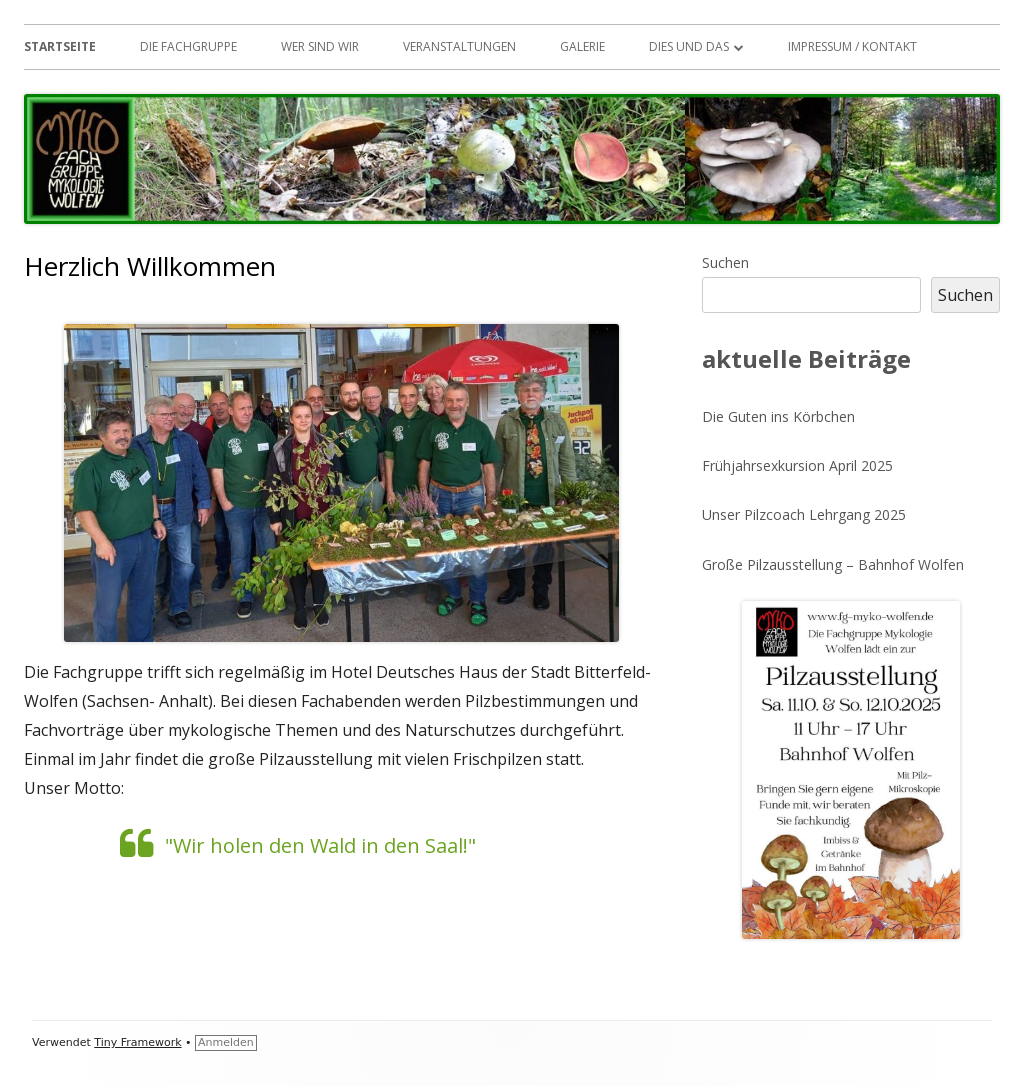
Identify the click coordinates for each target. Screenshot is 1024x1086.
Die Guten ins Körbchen (778, 416)
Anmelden (226, 1042)
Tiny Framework (137, 1042)
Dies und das (689, 46)
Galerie (582, 46)
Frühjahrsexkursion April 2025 (797, 465)
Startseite (60, 46)
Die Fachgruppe (188, 46)
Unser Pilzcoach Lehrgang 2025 (804, 514)
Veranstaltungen (459, 46)
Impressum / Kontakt (852, 46)
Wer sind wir (320, 46)
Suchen (725, 262)
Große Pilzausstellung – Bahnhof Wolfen (833, 564)
